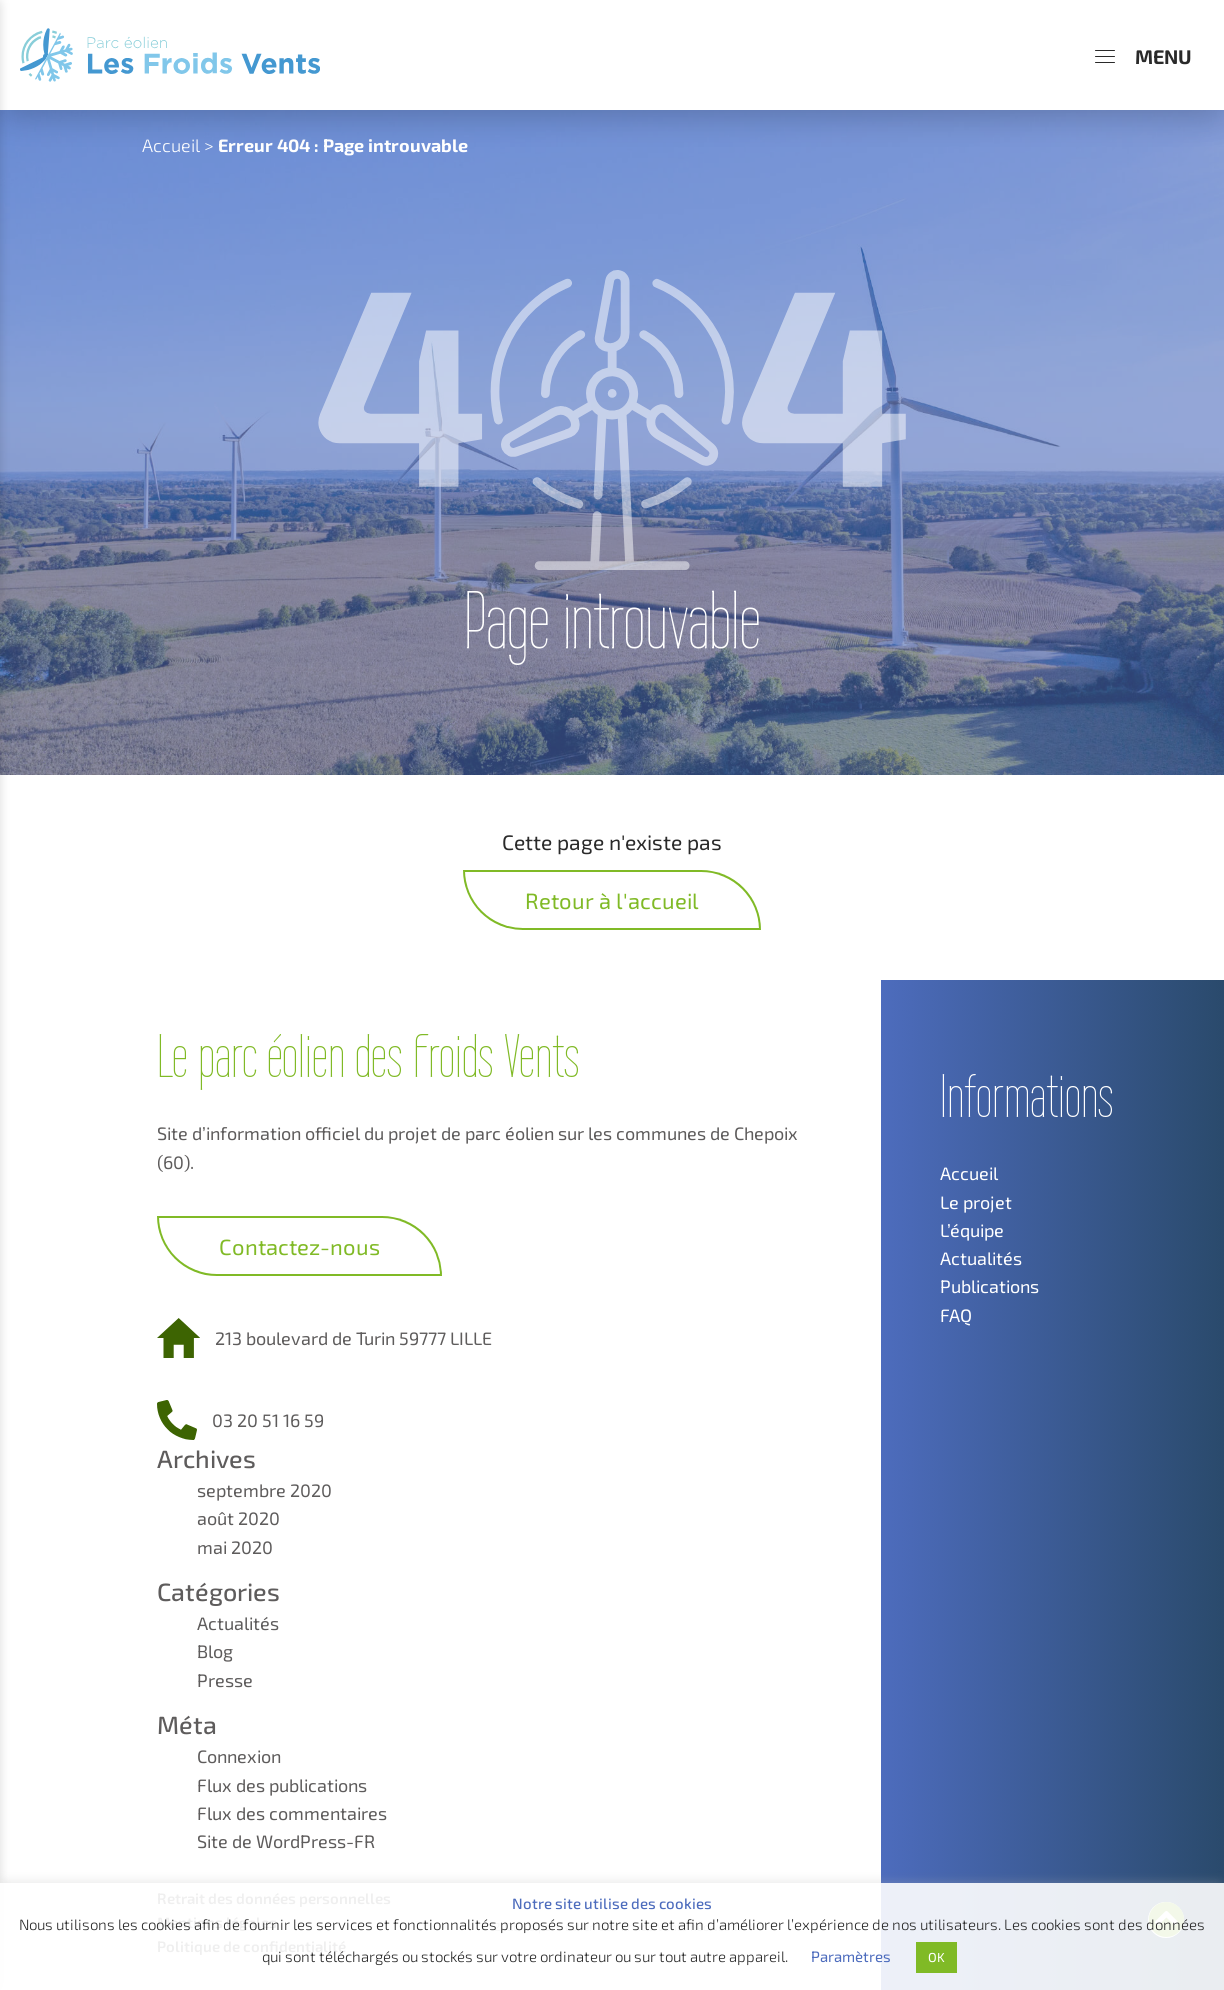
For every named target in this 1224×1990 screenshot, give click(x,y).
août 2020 (238, 1518)
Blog (215, 1651)
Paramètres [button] (851, 1956)
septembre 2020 (264, 1490)
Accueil (171, 145)
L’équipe (972, 1230)
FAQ (956, 1315)
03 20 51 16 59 (268, 1420)
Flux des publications (282, 1785)
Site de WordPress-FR (286, 1841)
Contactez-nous (299, 1246)
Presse (225, 1680)
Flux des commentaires (292, 1813)
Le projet (976, 1202)
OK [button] (936, 1957)
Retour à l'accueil (612, 900)
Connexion (239, 1756)
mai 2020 (235, 1547)
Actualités (238, 1623)
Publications (989, 1286)
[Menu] (1143, 56)
